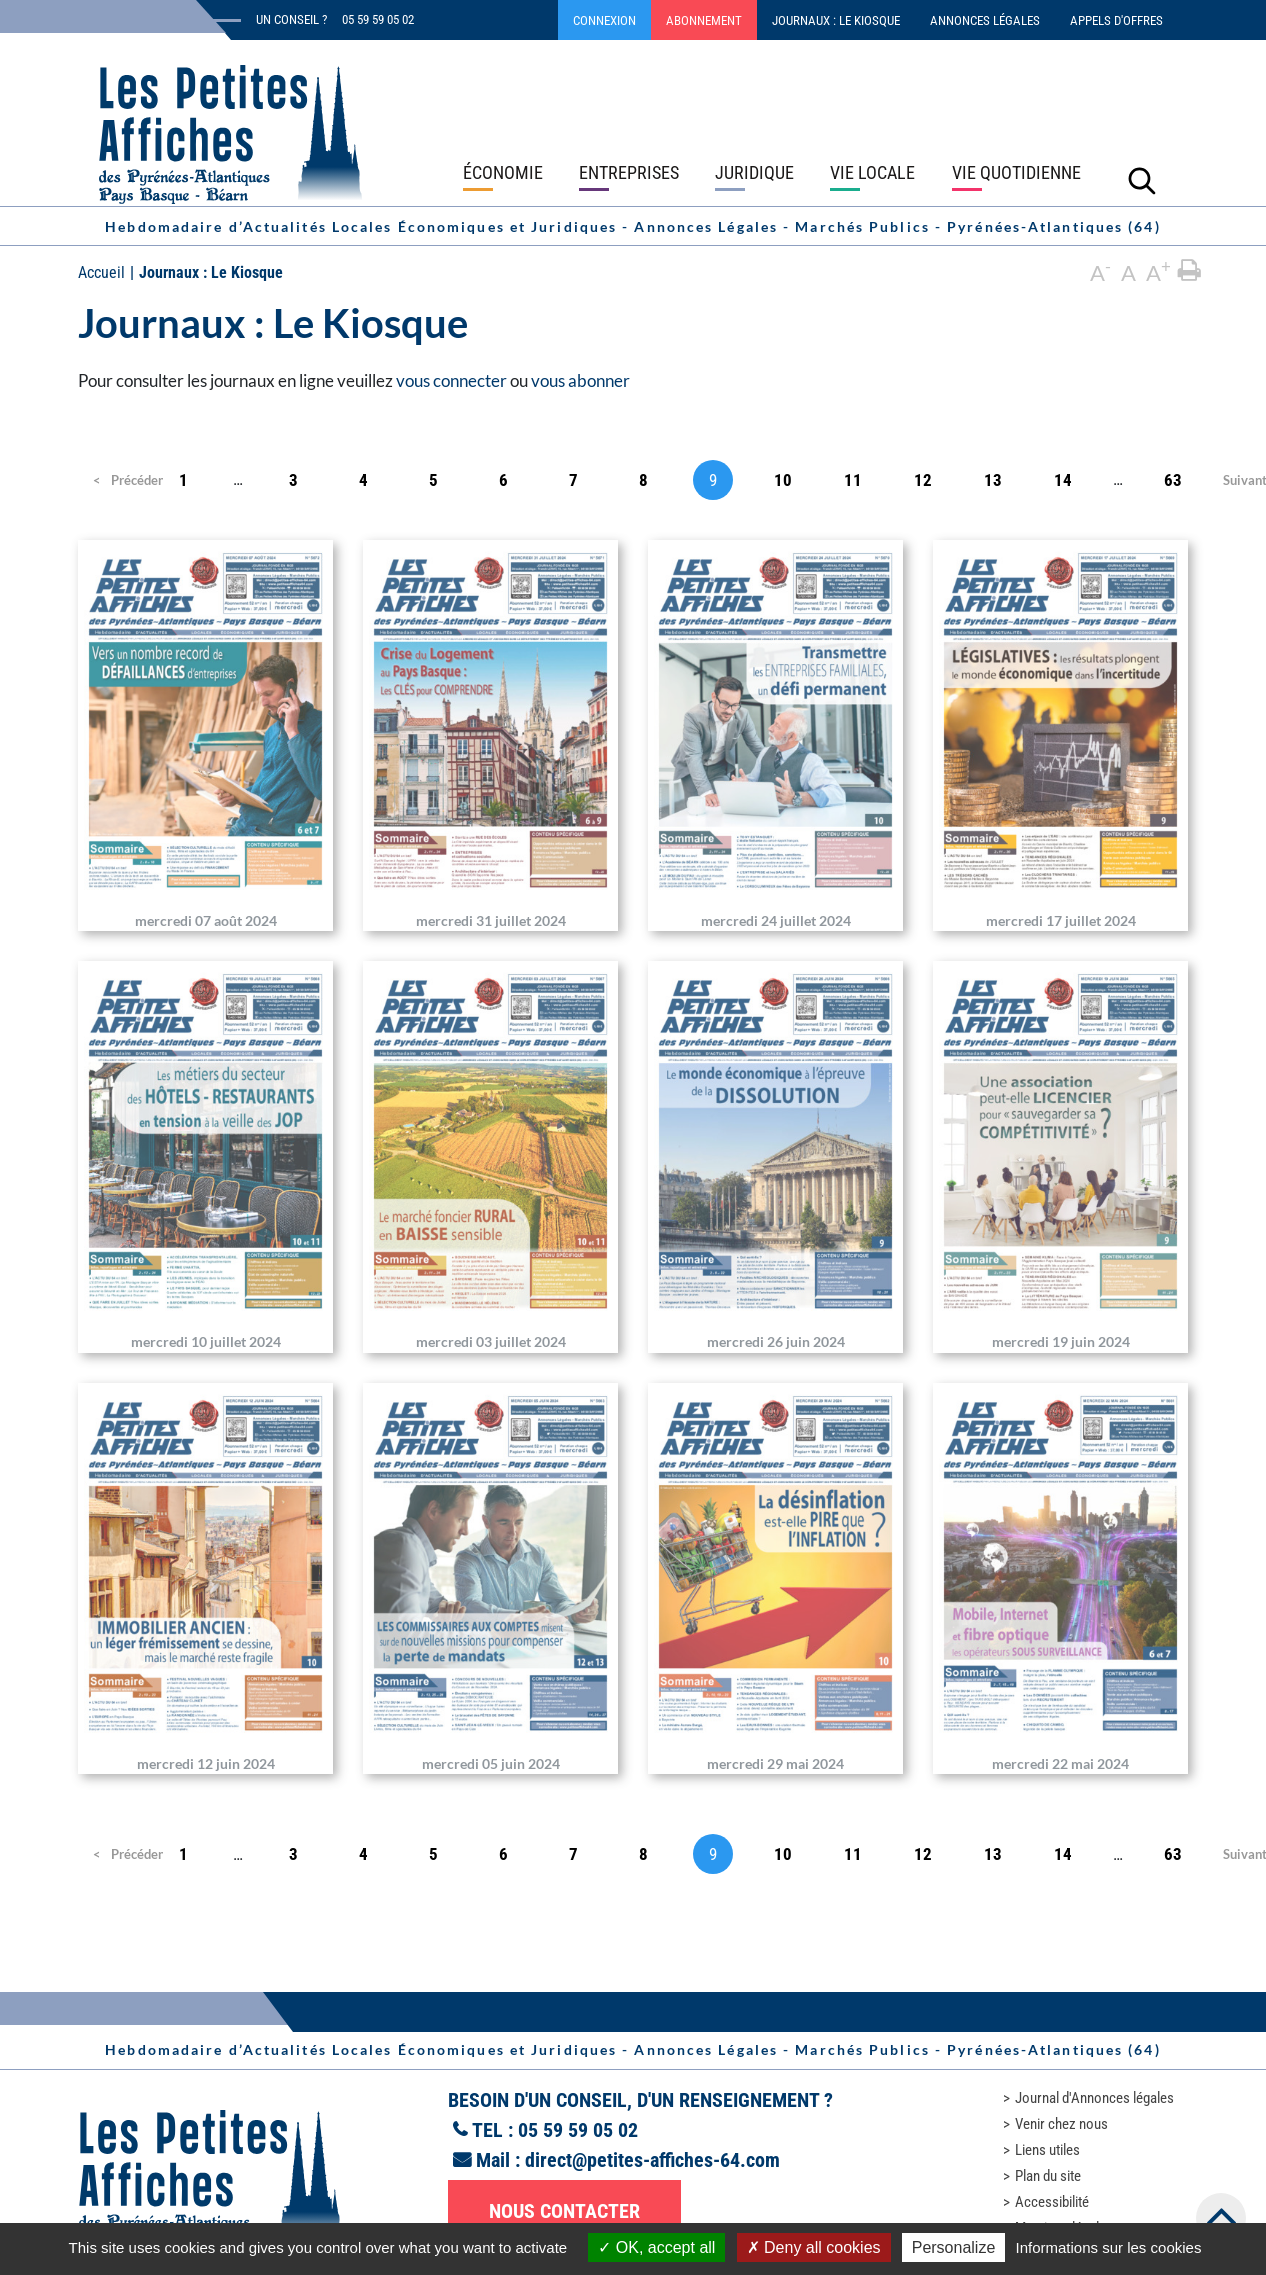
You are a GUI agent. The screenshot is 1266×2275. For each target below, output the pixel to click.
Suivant (1243, 480)
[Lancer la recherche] (1142, 180)
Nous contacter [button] (564, 2211)
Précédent (122, 480)
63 (1173, 480)
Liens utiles (1047, 2150)
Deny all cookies (814, 2247)
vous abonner (580, 380)
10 (783, 480)
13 (993, 480)
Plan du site (1048, 2176)
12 (923, 480)
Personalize (954, 2247)
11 (853, 480)
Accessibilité (1052, 2202)
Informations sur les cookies (1108, 2247)
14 (1063, 480)
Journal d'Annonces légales (1094, 2098)
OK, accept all (656, 2247)
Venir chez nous (1061, 2124)
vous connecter (451, 380)
